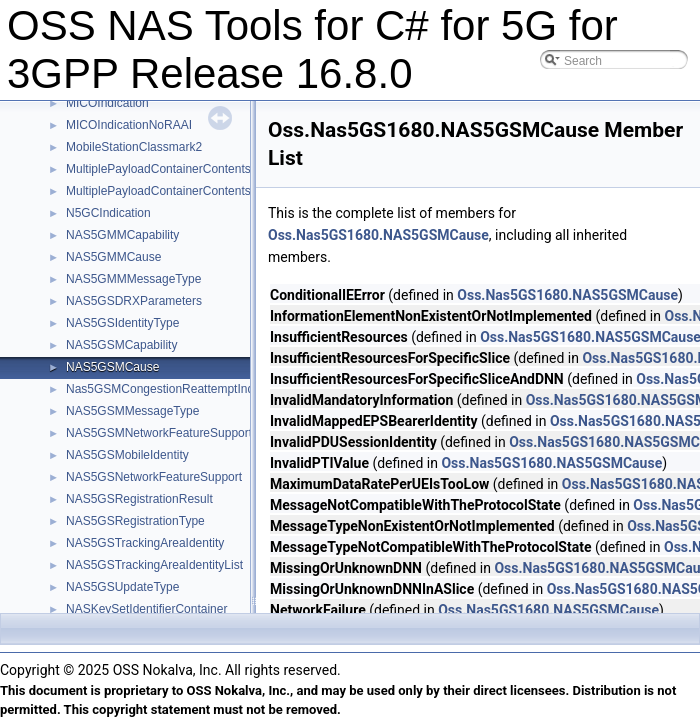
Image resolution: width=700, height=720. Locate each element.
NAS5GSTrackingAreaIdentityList (154, 565)
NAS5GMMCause (113, 257)
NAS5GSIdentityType (122, 323)
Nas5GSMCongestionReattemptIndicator (174, 389)
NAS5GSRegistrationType (135, 521)
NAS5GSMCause (112, 367)
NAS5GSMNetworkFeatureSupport (159, 433)
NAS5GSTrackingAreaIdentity (145, 543)
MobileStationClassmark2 (134, 147)
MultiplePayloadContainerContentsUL (166, 191)
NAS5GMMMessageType (133, 279)
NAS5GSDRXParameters (134, 301)
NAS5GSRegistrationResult (139, 499)
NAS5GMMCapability (122, 235)
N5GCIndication (108, 213)
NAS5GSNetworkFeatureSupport (154, 477)
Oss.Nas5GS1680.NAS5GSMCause (378, 235)
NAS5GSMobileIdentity (127, 455)
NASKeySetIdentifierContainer (146, 609)
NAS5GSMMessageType (132, 411)
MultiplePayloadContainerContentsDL (166, 169)
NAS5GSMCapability (121, 345)
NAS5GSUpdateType (122, 587)
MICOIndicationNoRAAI (129, 125)
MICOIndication (107, 103)
